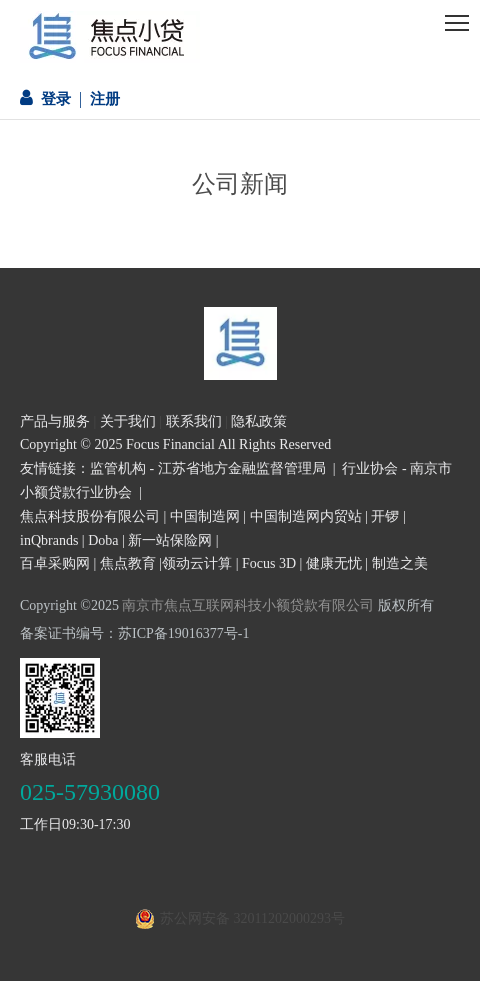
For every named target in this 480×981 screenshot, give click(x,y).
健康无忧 (334, 563)
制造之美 (400, 563)
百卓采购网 (55, 563)
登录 (56, 99)
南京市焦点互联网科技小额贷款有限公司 (248, 605)
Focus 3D (269, 563)
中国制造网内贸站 (306, 516)
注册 (105, 99)
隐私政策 (259, 421)
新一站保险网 (170, 540)
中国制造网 (205, 516)
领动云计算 (197, 563)
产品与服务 (55, 421)
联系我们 (194, 421)
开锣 (385, 516)
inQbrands (49, 540)
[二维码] (60, 698)
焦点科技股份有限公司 (90, 516)
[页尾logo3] (240, 343)
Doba (103, 540)
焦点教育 (128, 563)
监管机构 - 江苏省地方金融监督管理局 (208, 468)
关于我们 (128, 421)
